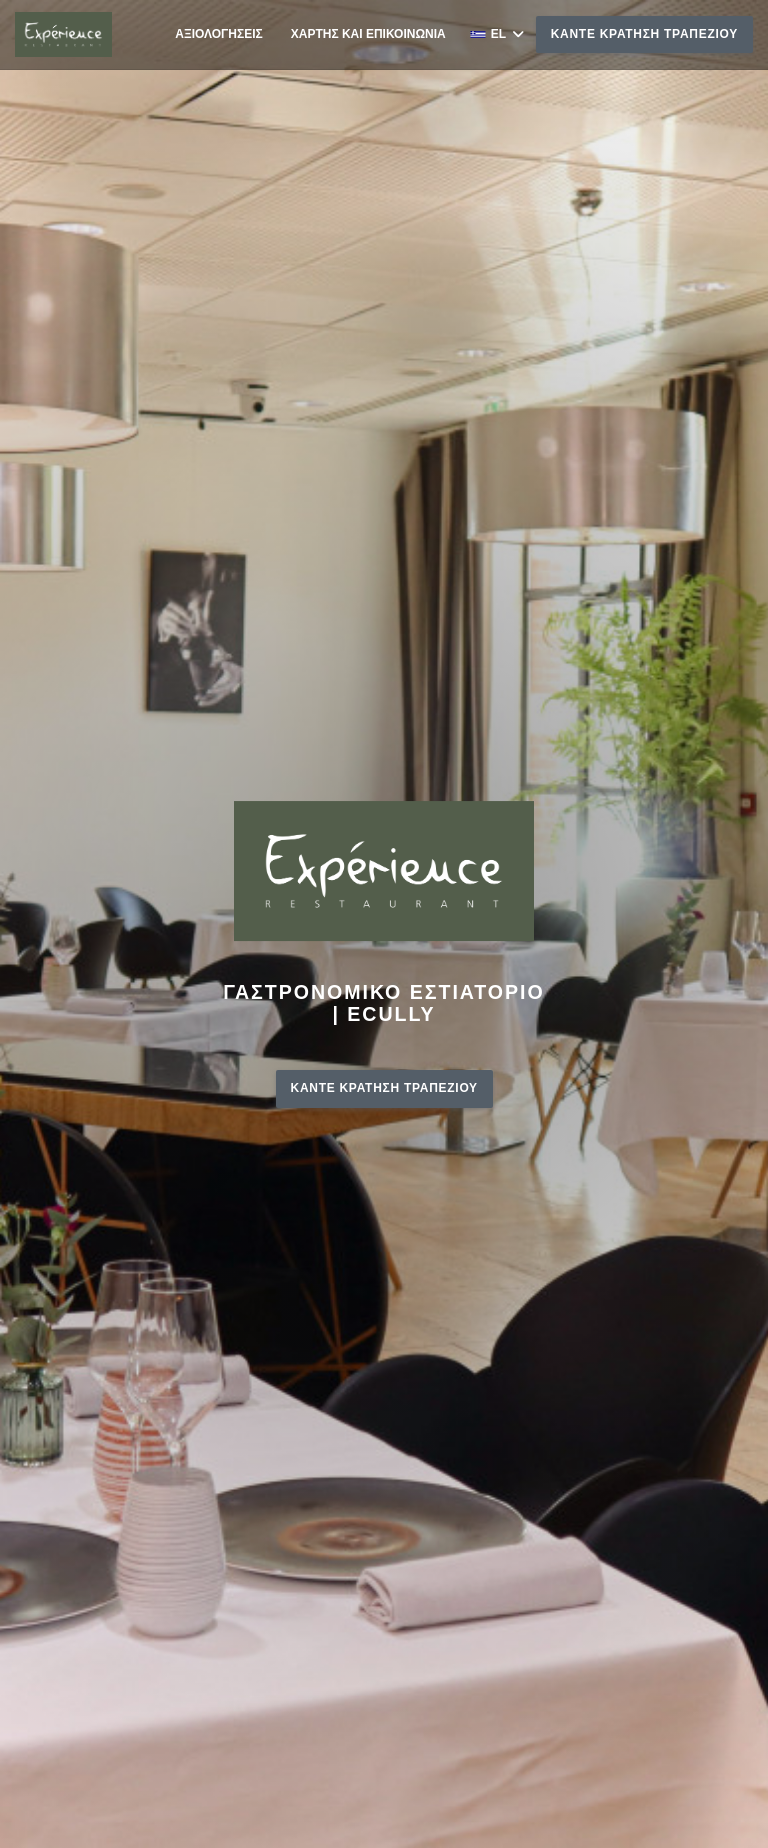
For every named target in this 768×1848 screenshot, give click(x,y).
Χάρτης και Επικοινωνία (368, 34)
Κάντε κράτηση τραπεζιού (644, 34)
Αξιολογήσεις (218, 34)
